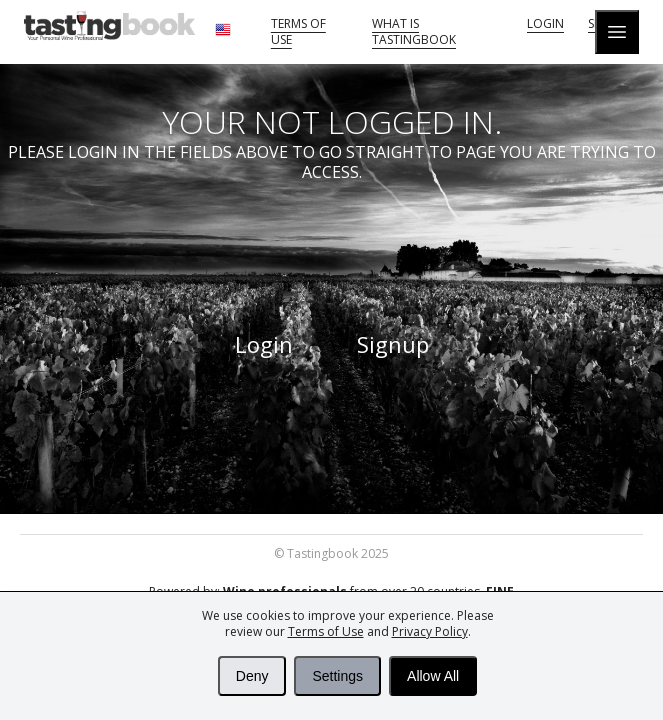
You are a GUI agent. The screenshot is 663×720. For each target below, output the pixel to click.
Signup (393, 344)
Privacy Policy (430, 631)
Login (545, 23)
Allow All (433, 676)
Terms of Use (326, 631)
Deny (252, 676)
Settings (337, 676)
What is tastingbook (414, 31)
